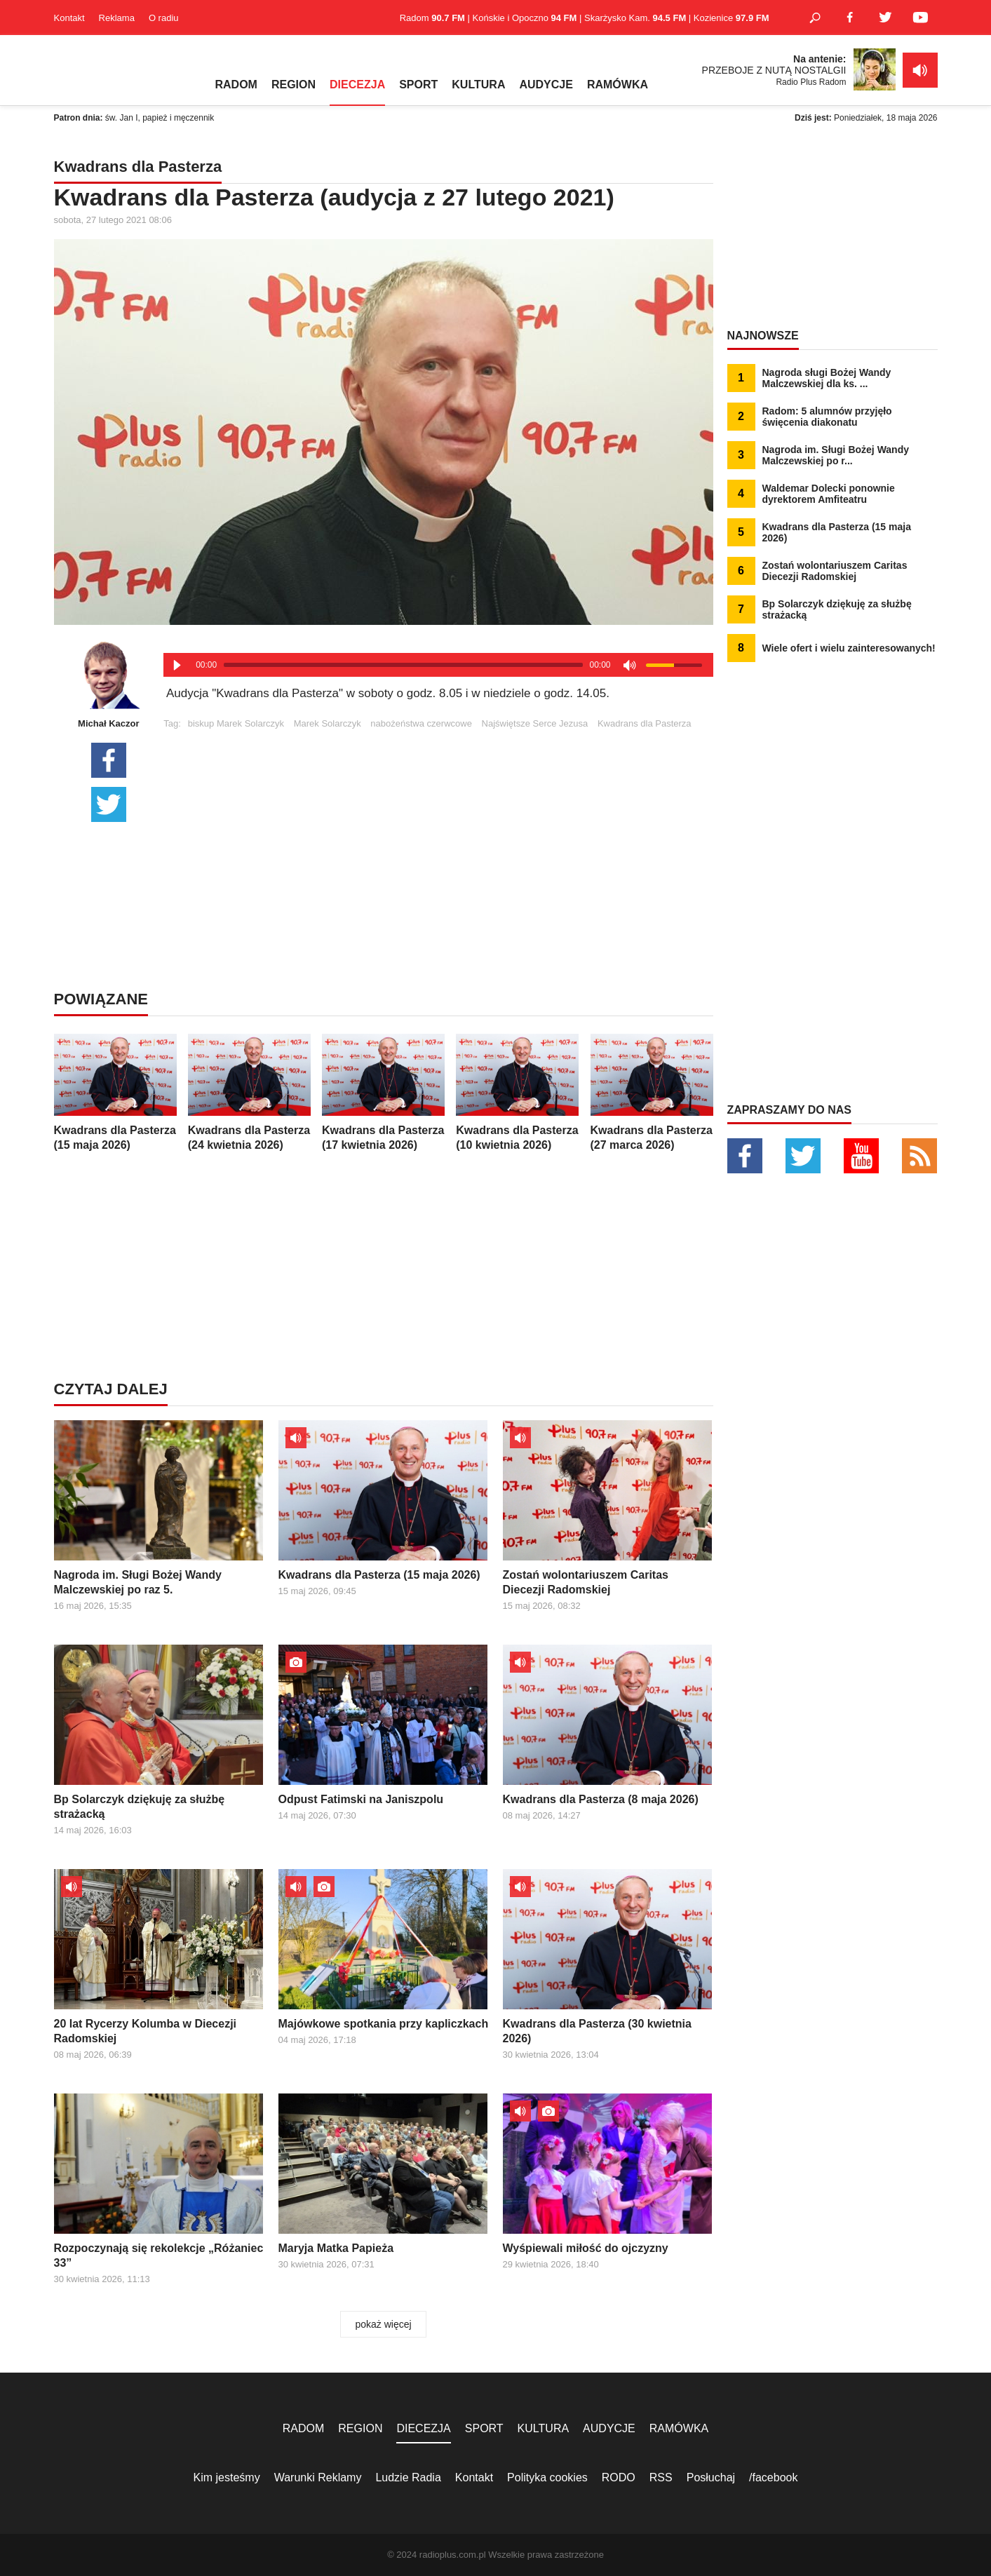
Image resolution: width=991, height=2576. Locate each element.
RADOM (236, 84)
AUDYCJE (545, 84)
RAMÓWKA (617, 84)
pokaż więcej (383, 2324)
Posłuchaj (711, 2477)
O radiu (164, 18)
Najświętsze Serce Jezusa (535, 723)
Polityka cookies (547, 2477)
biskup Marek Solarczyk (236, 723)
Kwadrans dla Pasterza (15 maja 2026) (115, 1092)
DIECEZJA (357, 84)
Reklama (117, 18)
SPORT (418, 84)
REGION (293, 84)
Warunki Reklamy (318, 2477)
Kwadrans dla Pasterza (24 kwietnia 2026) (249, 1092)
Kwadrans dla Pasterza (645, 723)
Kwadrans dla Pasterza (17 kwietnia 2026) (383, 1092)
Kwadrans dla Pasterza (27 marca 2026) (652, 1092)
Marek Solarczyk (327, 723)
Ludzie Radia (407, 2477)
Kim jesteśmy (227, 2477)
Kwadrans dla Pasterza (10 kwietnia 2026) (517, 1092)
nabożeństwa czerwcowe (421, 723)
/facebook (773, 2477)
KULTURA (478, 84)
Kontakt (69, 18)
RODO (618, 2477)
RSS (661, 2477)
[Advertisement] (438, 827)
